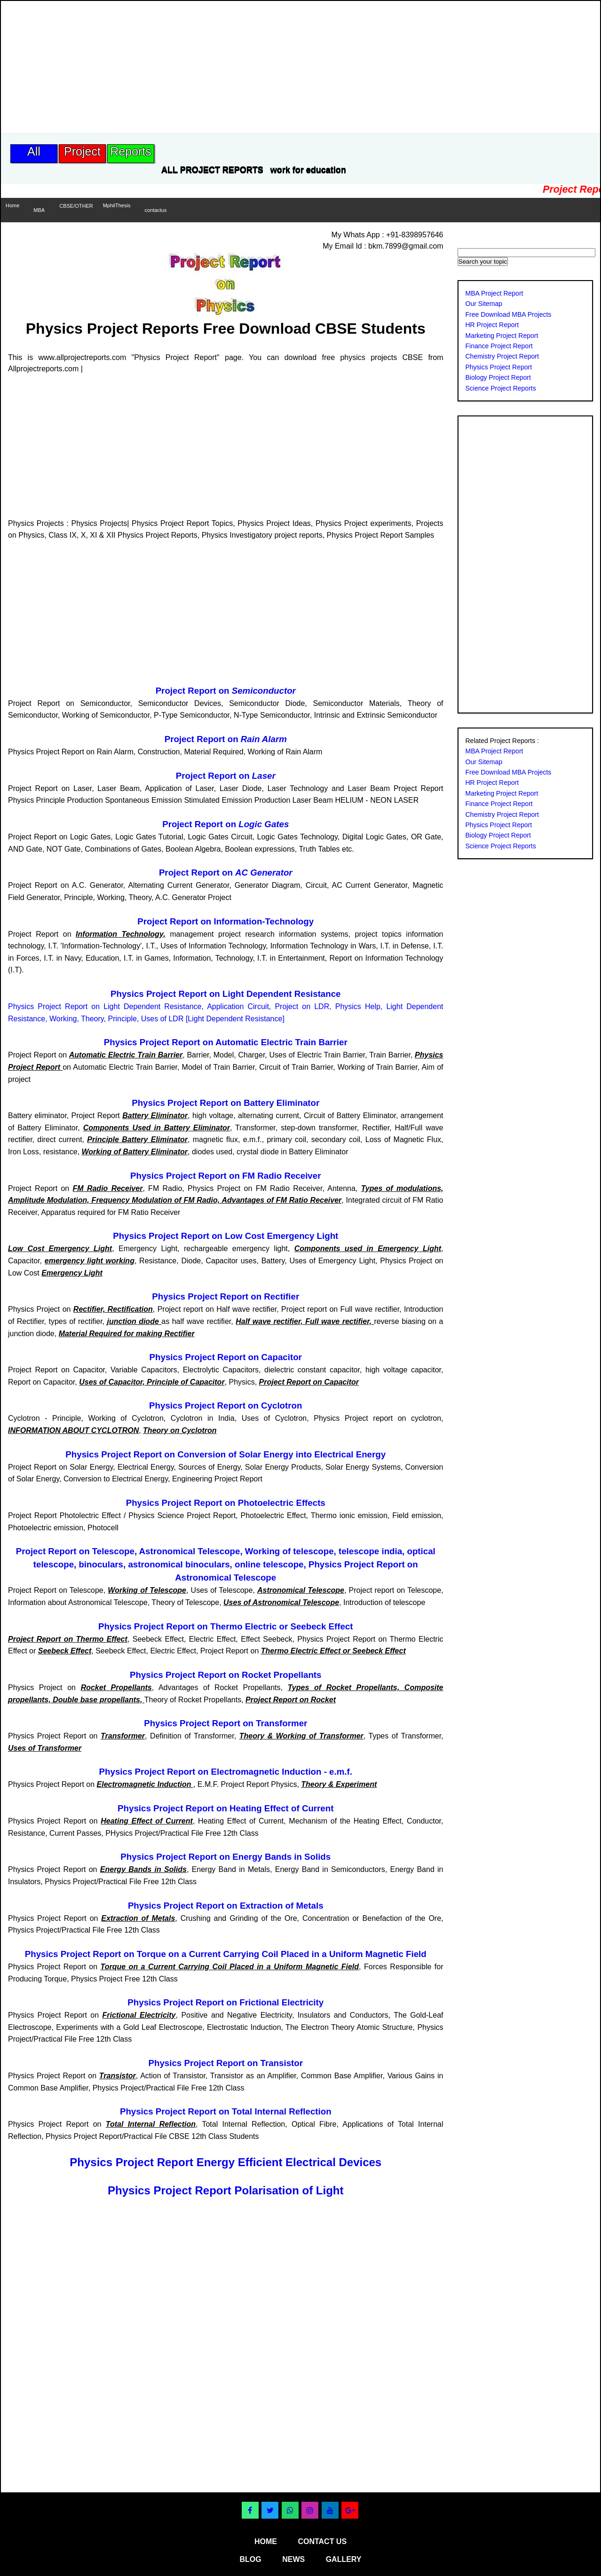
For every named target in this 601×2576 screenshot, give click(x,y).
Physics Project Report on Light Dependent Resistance (226, 994)
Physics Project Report (499, 367)
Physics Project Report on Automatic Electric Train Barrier (226, 1042)
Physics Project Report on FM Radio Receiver (225, 1176)
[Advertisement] (172, 67)
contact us (322, 2541)
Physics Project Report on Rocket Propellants (225, 1675)
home (265, 2541)
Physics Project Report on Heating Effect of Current (225, 1808)
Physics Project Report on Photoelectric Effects (225, 1503)
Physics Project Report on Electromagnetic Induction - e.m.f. (225, 1772)
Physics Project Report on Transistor (226, 2063)
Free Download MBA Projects (509, 314)
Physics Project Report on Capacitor (226, 1357)
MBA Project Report (494, 293)
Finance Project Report (499, 346)
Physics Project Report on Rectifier (225, 1296)
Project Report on (226, 691)
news (293, 2559)
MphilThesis (117, 205)
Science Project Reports (501, 388)
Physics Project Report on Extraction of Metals (226, 1905)
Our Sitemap (484, 303)
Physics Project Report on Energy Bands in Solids (225, 1857)
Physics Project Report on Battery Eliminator (225, 1103)
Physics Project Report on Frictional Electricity (225, 2002)
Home (12, 205)
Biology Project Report (498, 377)
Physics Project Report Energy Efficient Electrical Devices (225, 2162)
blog (250, 2559)
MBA (39, 210)
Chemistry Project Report (502, 356)
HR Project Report (492, 325)
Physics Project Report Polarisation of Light (225, 2190)
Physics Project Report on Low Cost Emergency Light (225, 1236)
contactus (155, 210)
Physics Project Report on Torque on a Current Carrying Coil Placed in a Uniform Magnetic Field (226, 1954)
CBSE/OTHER (76, 206)
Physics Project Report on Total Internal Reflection (226, 2111)
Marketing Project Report (502, 335)
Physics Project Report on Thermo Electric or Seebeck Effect (225, 1626)
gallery (344, 2559)
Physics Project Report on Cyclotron (225, 1405)
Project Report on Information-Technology (225, 921)
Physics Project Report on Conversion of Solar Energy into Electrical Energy (225, 1454)
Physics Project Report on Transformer (225, 1723)
